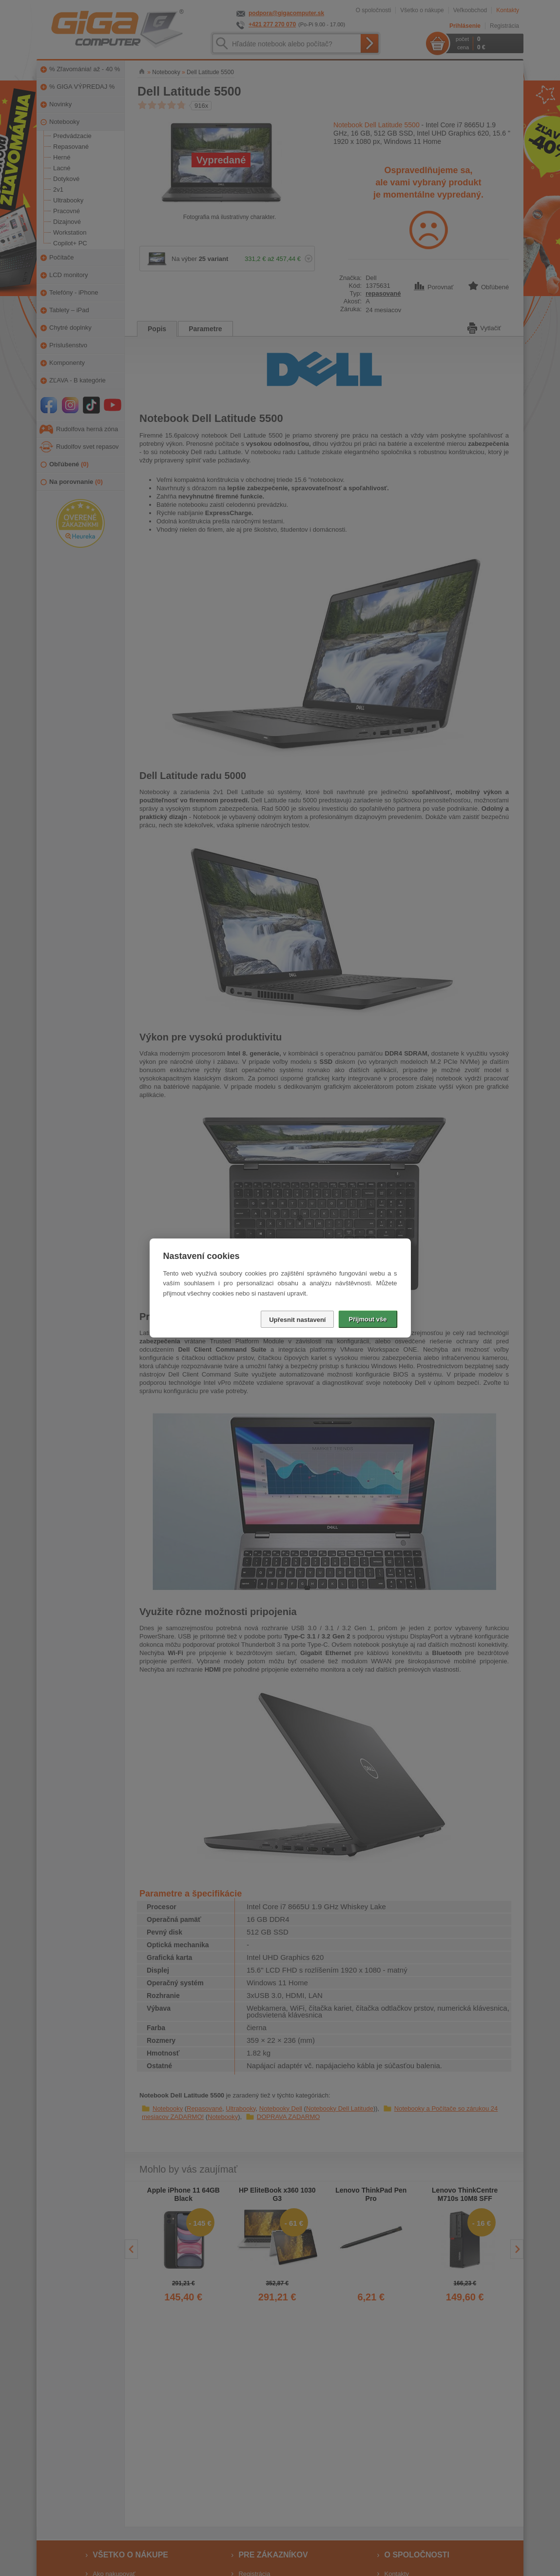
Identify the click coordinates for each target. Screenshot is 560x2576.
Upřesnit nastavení (297, 1319)
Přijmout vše (367, 1319)
